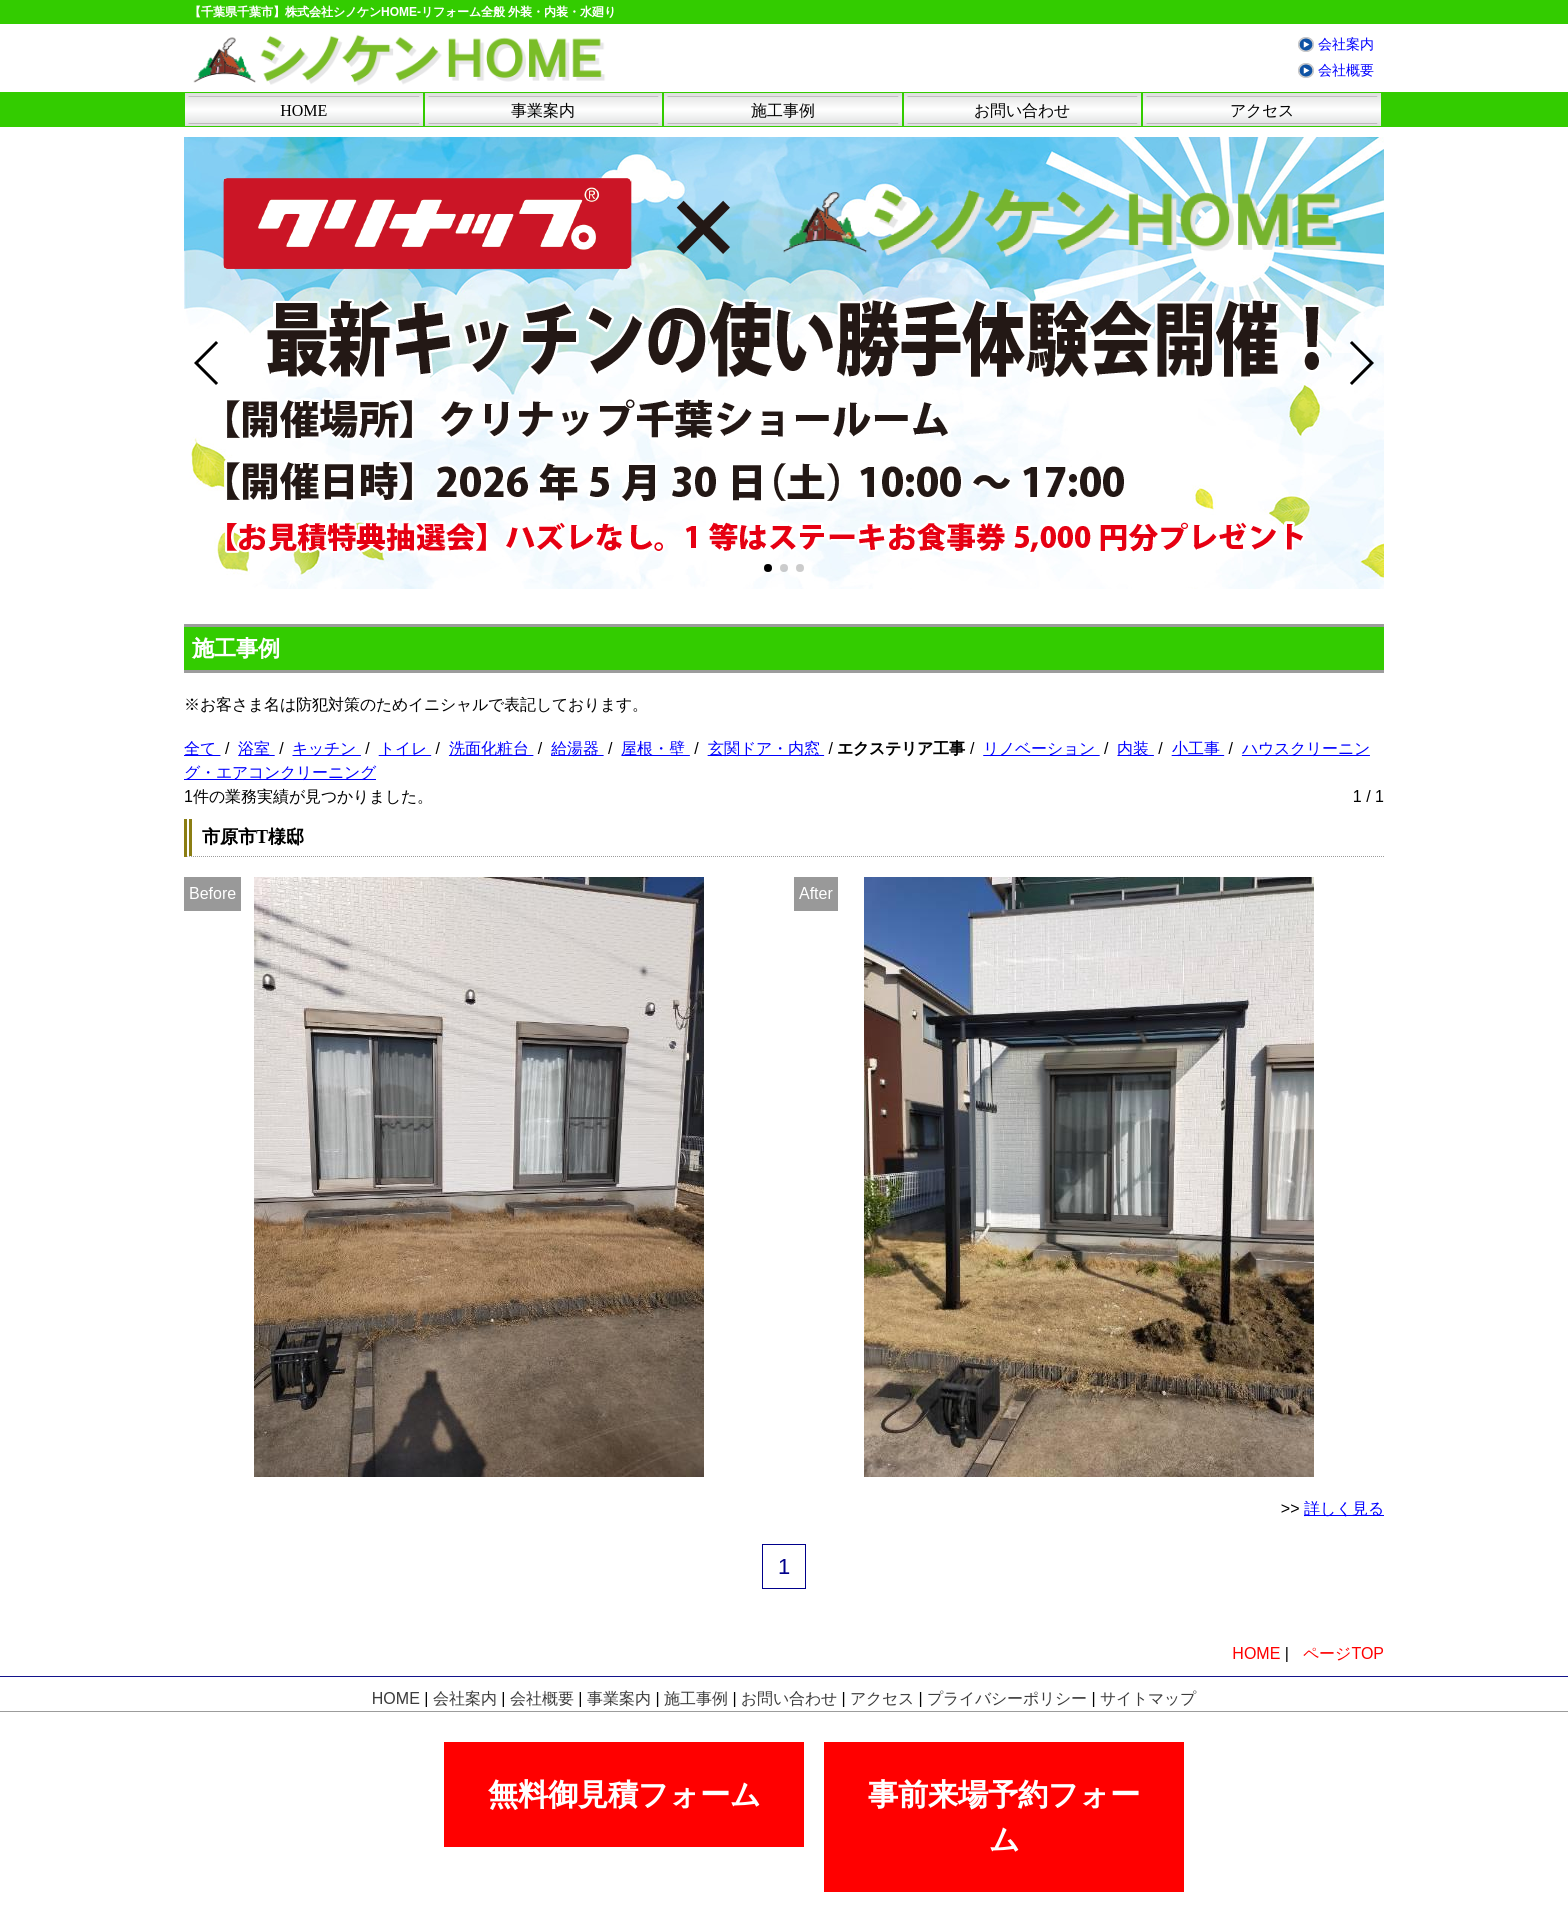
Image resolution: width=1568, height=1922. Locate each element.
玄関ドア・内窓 (766, 748)
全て (202, 748)
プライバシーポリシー (1007, 1698)
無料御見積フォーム (624, 1794)
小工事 (1198, 748)
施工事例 (783, 110)
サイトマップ (1148, 1698)
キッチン (326, 748)
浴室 (256, 748)
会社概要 (1346, 70)
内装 (1135, 748)
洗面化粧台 (491, 748)
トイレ (405, 748)
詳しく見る (1344, 1508)
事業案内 (543, 110)
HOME (303, 110)
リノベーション (1041, 748)
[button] (768, 568)
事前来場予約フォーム (1004, 1817)
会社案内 (1346, 44)
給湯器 (577, 748)
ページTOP (1343, 1653)
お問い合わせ (1022, 110)
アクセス (1262, 110)
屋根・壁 (655, 748)
